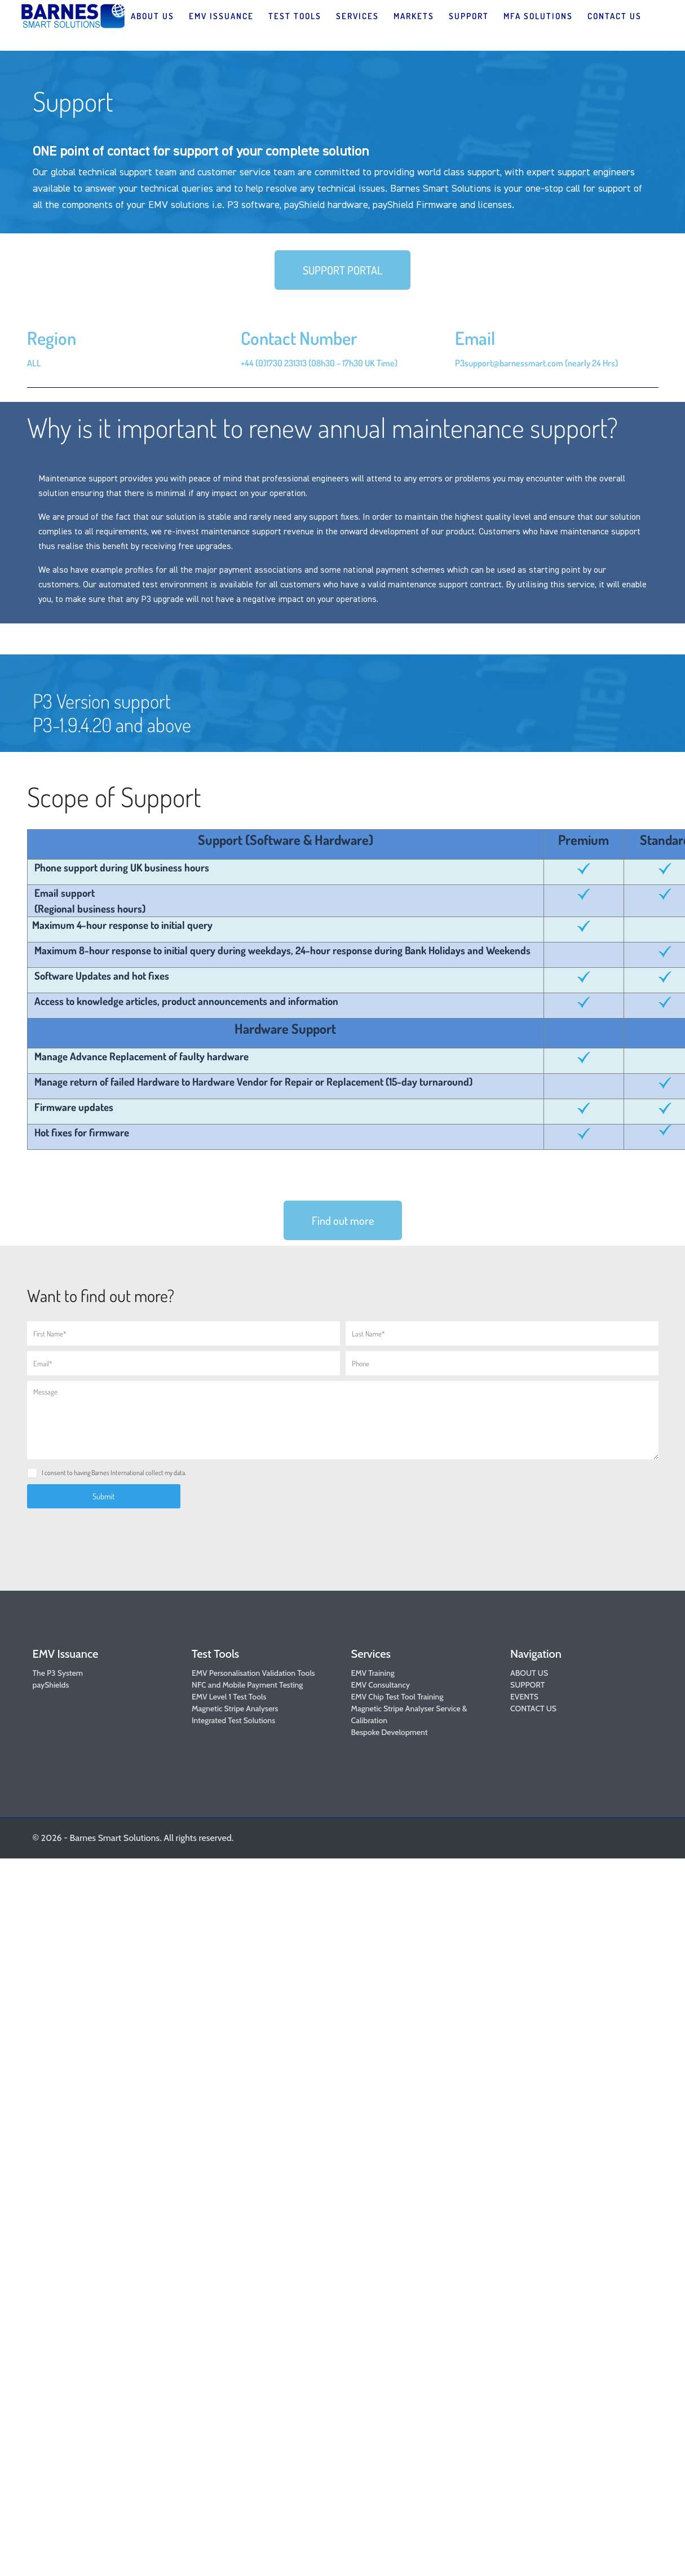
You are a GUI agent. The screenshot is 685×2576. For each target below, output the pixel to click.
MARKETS (414, 16)
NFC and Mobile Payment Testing (247, 1685)
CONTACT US (614, 16)
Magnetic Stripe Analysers (235, 1708)
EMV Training (373, 1673)
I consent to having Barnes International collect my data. (114, 1472)
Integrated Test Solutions (233, 1720)
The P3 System (58, 1673)
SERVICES (357, 16)
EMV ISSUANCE (221, 16)
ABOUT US (152, 16)
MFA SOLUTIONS (538, 16)
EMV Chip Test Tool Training (397, 1697)
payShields (51, 1685)
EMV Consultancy (380, 1685)
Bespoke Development (389, 1732)
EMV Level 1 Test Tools (229, 1697)
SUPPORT (469, 16)
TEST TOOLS (294, 16)
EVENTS (524, 1697)
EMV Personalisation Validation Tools (253, 1673)
